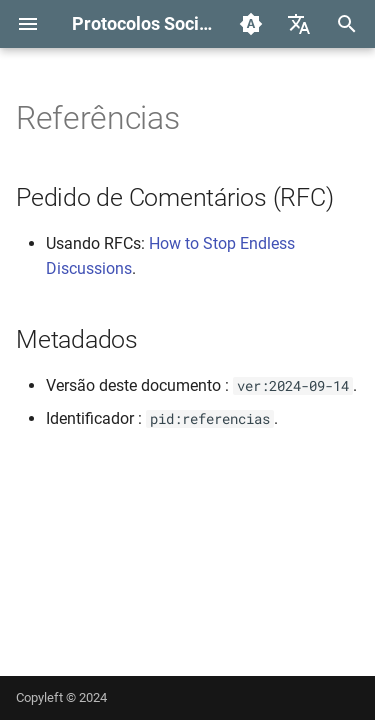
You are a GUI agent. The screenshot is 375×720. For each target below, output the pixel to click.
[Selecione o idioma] (299, 24)
